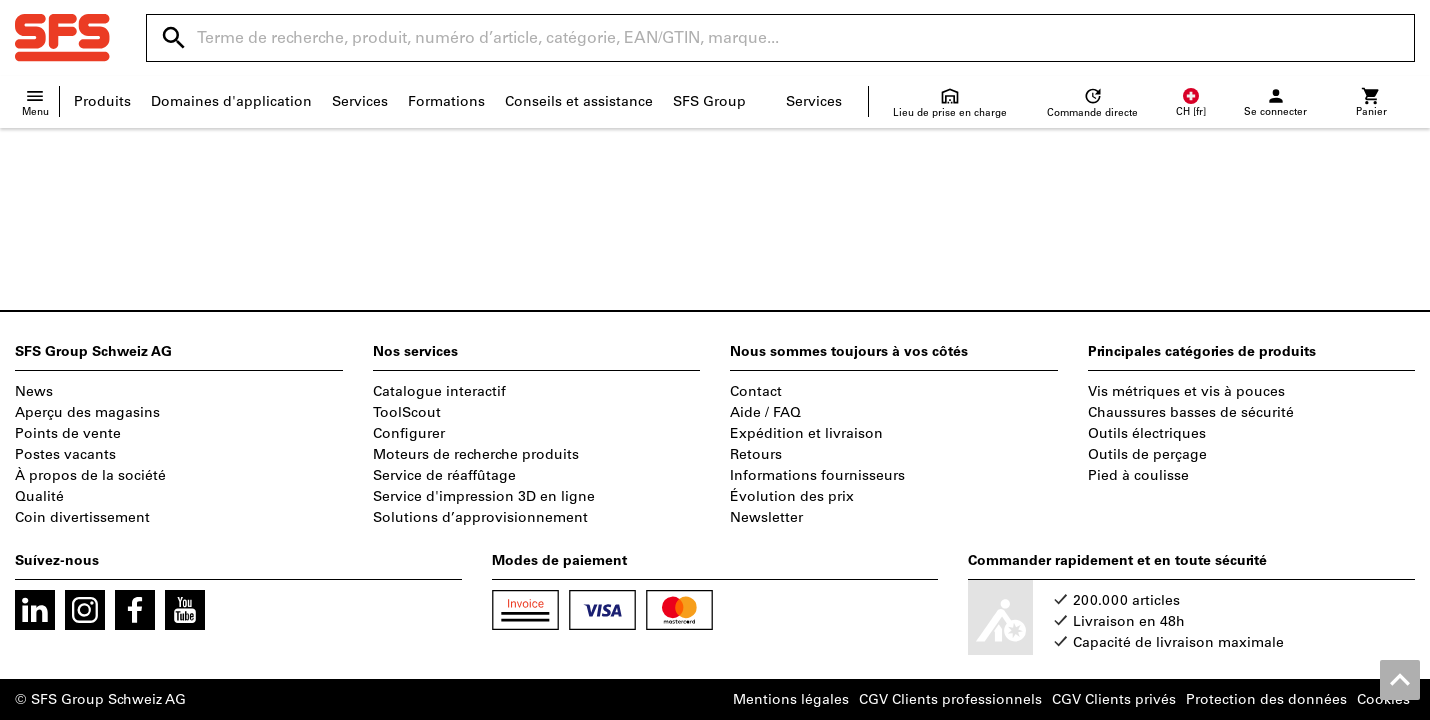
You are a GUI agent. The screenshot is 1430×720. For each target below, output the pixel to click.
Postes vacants (65, 454)
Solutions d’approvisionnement (480, 517)
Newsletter (766, 517)
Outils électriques (1147, 433)
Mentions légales (791, 699)
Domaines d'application (231, 101)
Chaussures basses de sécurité (1191, 412)
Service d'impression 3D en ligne (484, 496)
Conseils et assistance (579, 101)
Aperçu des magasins (87, 412)
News (34, 391)
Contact (756, 391)
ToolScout (407, 412)
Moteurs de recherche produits (476, 454)
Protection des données (1266, 699)
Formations (446, 101)
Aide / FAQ (765, 412)
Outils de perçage (1147, 454)
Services (360, 101)
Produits (102, 101)
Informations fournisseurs (817, 475)
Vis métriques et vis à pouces (1186, 391)
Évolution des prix (792, 496)
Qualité (39, 496)
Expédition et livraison (806, 433)
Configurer (409, 433)
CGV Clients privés (1114, 699)
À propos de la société (90, 475)
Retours (756, 454)
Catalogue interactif (439, 391)
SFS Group (709, 101)
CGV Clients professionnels (950, 699)
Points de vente (68, 433)
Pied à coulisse (1138, 475)
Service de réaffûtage (444, 475)
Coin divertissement (82, 517)
